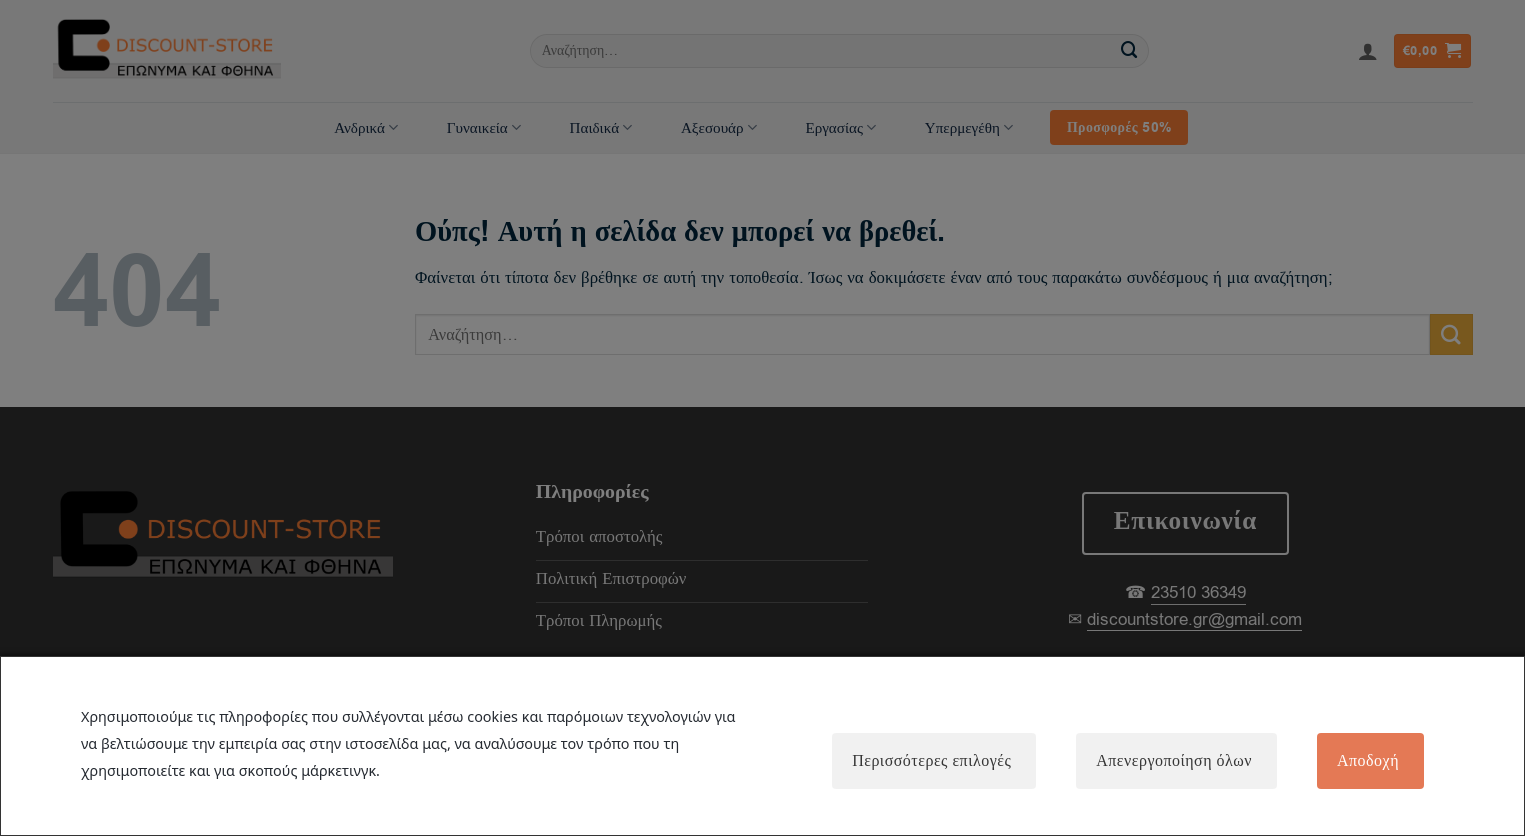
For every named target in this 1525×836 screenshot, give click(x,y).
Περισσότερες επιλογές (931, 761)
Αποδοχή (1368, 761)
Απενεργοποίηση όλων (1174, 761)
